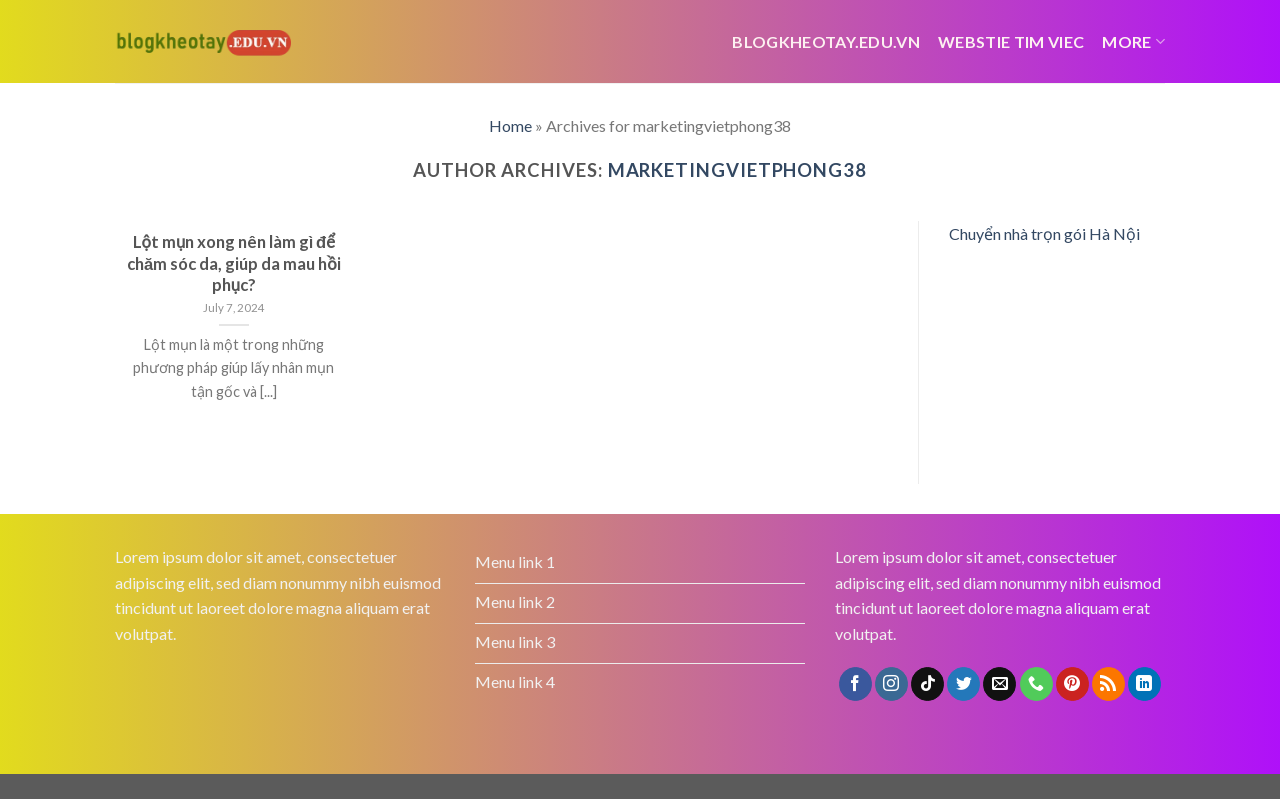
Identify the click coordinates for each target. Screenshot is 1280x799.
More (1133, 41)
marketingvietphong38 (737, 170)
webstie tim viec (1011, 41)
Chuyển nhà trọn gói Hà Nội (1044, 233)
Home (510, 125)
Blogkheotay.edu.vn (826, 41)
